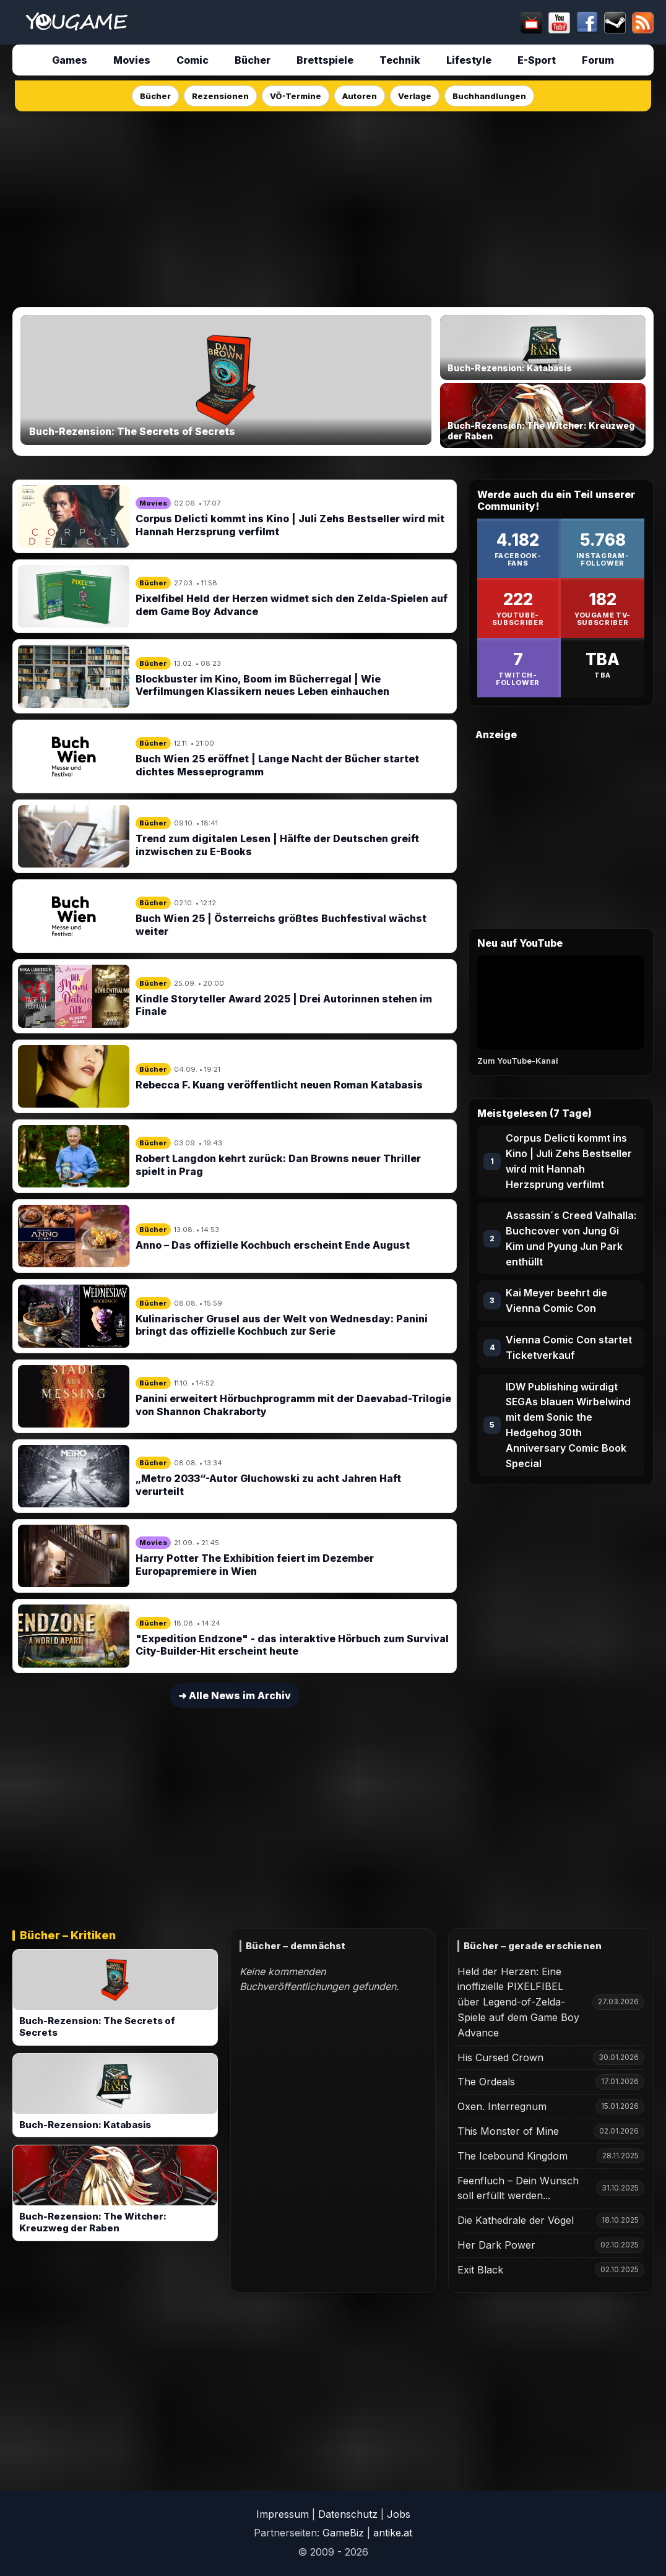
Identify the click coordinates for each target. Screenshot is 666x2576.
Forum (598, 60)
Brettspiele (324, 60)
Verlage (414, 96)
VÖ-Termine (295, 96)
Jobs (398, 2514)
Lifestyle (468, 60)
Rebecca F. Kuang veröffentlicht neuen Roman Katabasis (279, 1085)
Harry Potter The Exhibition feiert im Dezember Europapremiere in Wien (255, 1564)
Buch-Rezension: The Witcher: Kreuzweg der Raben (92, 2222)
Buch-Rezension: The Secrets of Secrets (97, 2027)
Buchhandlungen (489, 96)
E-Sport (536, 60)
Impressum (282, 2514)
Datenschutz (348, 2514)
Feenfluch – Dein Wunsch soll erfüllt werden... (518, 2188)
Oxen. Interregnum (502, 2106)
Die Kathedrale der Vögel (515, 2220)
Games (69, 60)
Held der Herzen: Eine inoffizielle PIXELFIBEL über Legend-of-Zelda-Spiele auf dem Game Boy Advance (518, 2002)
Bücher (252, 60)
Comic (192, 60)
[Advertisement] (333, 205)
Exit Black (480, 2270)
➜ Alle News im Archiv (234, 1695)
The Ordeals (486, 2081)
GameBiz (343, 2532)
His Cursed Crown (500, 2057)
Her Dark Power (496, 2245)
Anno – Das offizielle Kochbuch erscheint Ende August (273, 1245)
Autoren (359, 96)
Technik (399, 60)
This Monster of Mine (508, 2131)
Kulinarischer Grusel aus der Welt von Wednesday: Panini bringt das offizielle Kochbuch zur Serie (282, 1325)
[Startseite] (76, 22)
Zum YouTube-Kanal (517, 1061)
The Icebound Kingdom (512, 2156)
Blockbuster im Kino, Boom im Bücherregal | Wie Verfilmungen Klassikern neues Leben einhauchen (262, 685)
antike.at (392, 2532)
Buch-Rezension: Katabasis (85, 2124)
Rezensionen (220, 96)
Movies (131, 60)
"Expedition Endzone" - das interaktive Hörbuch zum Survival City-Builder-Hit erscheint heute (292, 1645)
